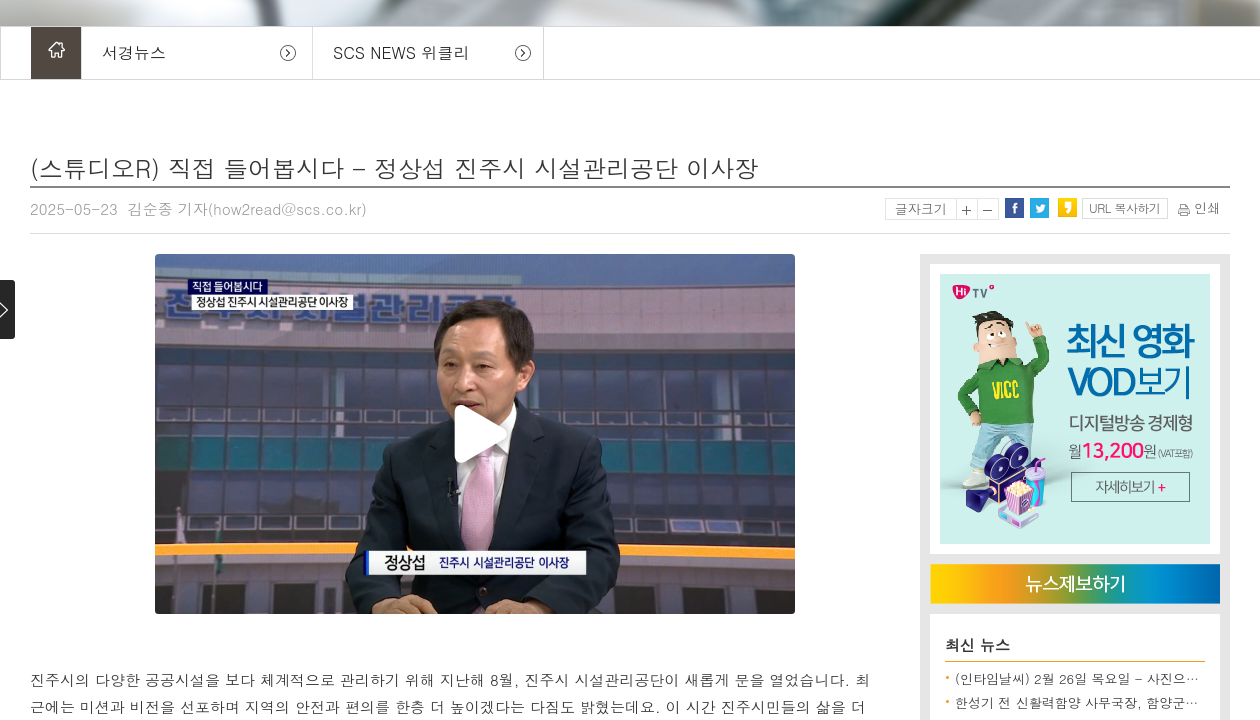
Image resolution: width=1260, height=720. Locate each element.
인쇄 (1199, 207)
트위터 (1039, 208)
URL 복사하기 (1124, 207)
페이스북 (1014, 208)
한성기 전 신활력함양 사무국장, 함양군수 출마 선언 (1107, 702)
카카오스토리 (1067, 208)
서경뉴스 (134, 52)
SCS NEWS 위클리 (401, 52)
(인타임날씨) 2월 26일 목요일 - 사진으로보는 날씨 (1105, 678)
